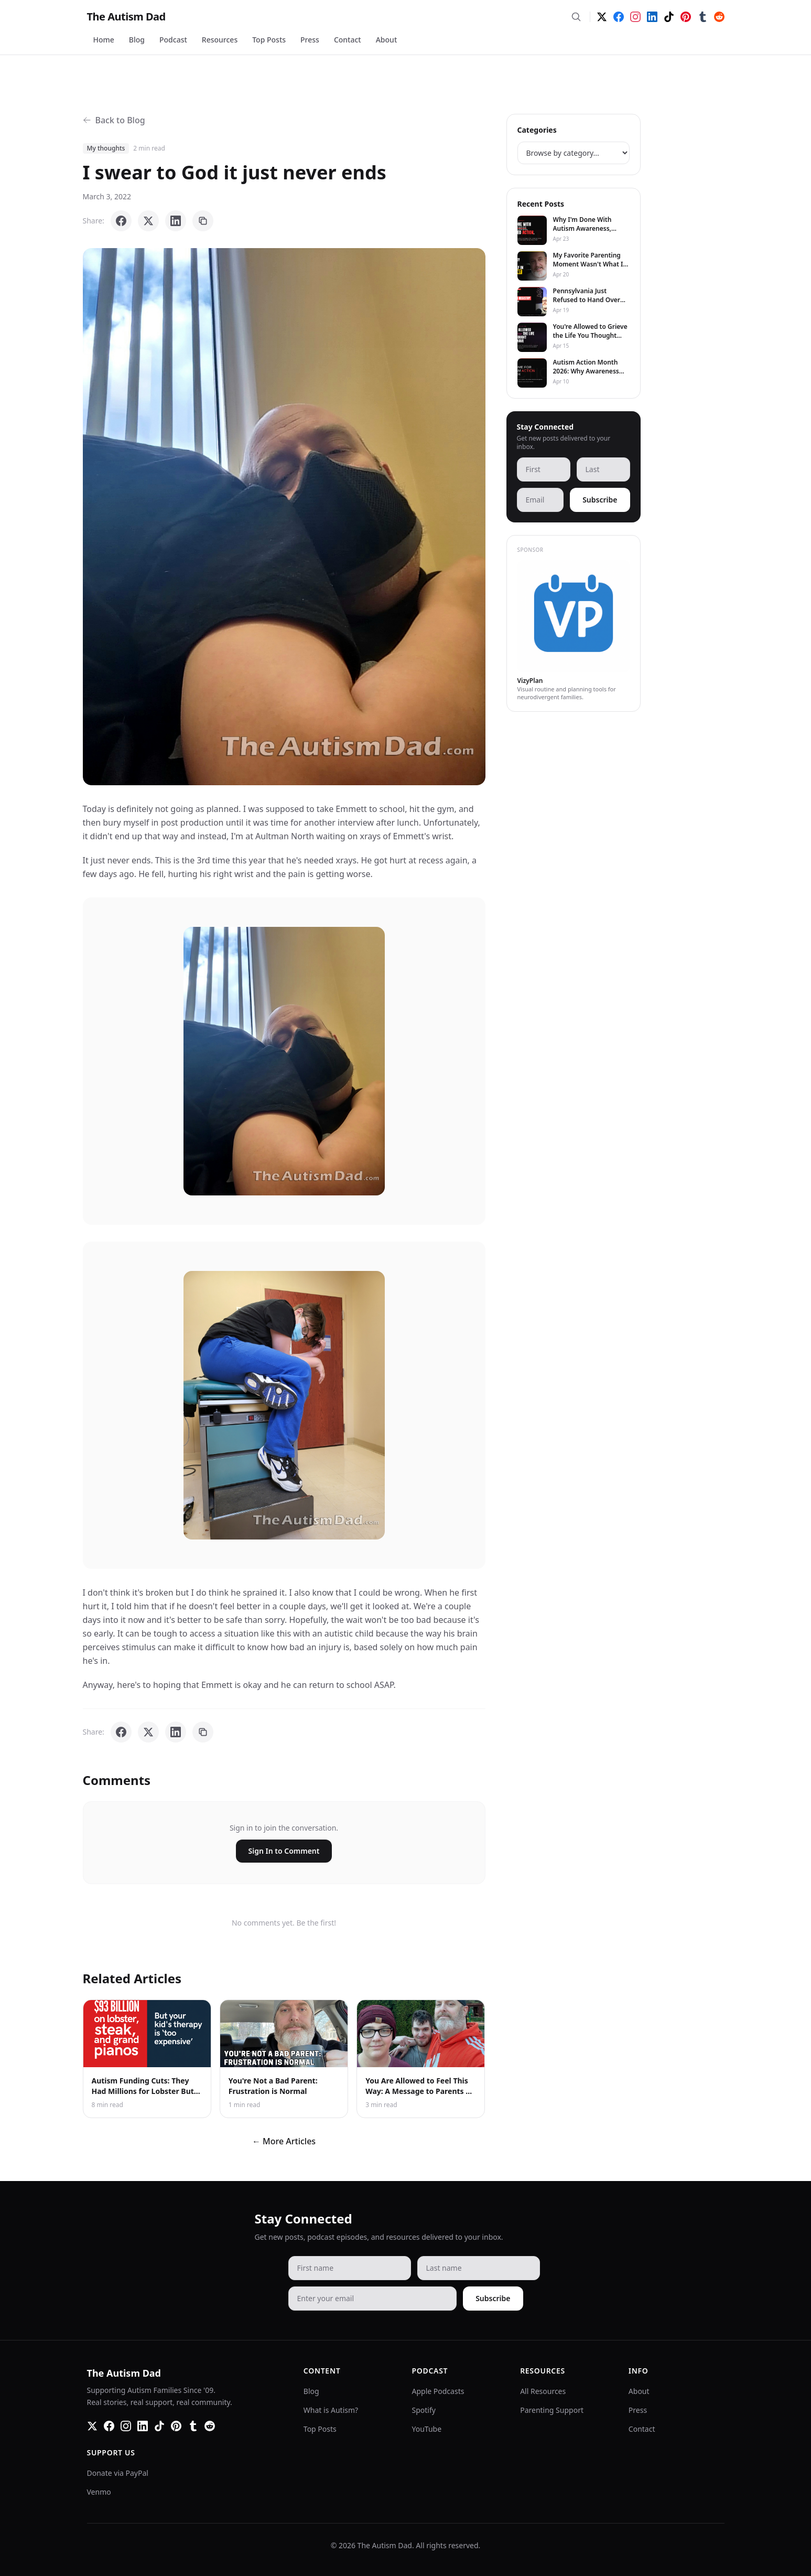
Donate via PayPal (117, 2473)
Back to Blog (114, 120)
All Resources (543, 2391)
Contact (347, 40)
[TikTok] (669, 17)
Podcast (173, 40)
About (386, 40)
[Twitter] (602, 17)
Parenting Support (551, 2410)
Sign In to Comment (284, 1851)
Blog (137, 40)
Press (309, 40)
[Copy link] (202, 220)
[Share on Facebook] (121, 220)
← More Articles (284, 2141)
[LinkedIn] (652, 17)
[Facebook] (618, 17)
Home (103, 40)
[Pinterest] (685, 17)
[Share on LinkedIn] (175, 220)
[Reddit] (719, 17)
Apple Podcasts (438, 2391)
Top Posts (269, 40)
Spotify (424, 2410)
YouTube (427, 2429)
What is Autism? (331, 2410)
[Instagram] (635, 17)
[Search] (576, 17)
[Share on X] (148, 220)
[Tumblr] (702, 17)
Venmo (99, 2492)
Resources (219, 40)
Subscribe (599, 500)
